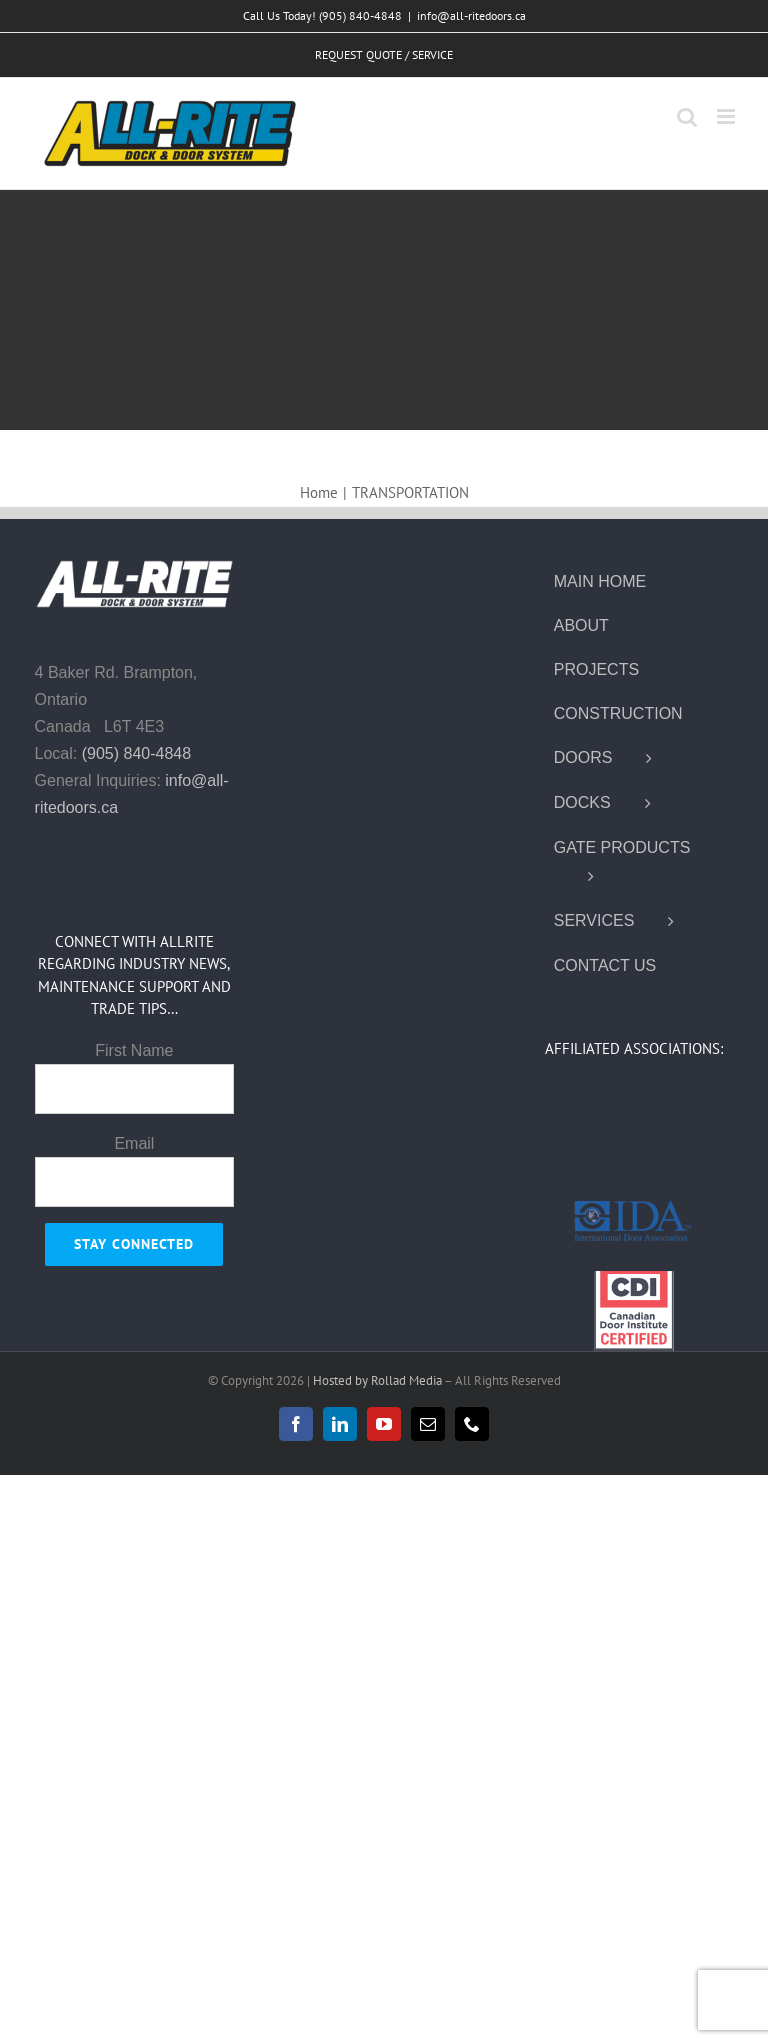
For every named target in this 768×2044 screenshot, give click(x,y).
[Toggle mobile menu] (727, 116)
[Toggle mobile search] (687, 116)
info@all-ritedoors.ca (471, 15)
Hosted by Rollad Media (378, 1380)
